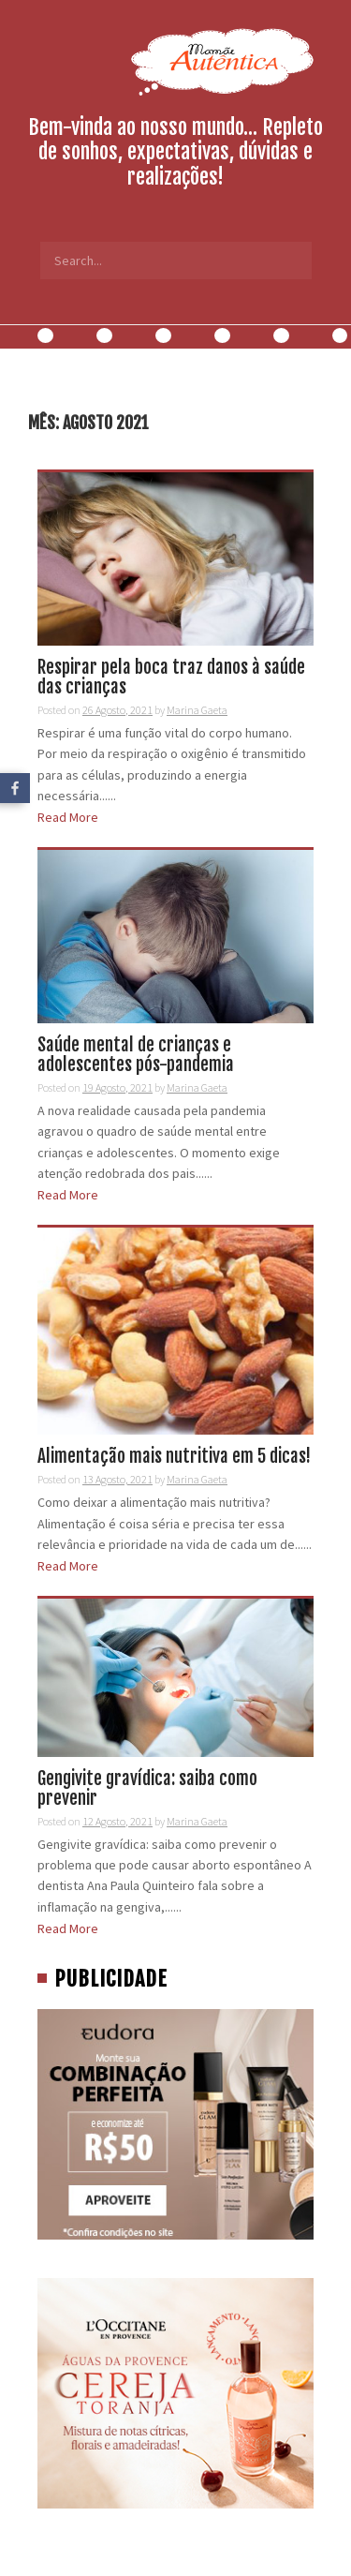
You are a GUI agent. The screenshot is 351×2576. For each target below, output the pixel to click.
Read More (67, 817)
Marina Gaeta (197, 710)
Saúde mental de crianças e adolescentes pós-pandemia (135, 1055)
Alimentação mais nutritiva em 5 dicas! (174, 1456)
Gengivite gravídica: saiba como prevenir (147, 1788)
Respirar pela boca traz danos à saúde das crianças (171, 677)
